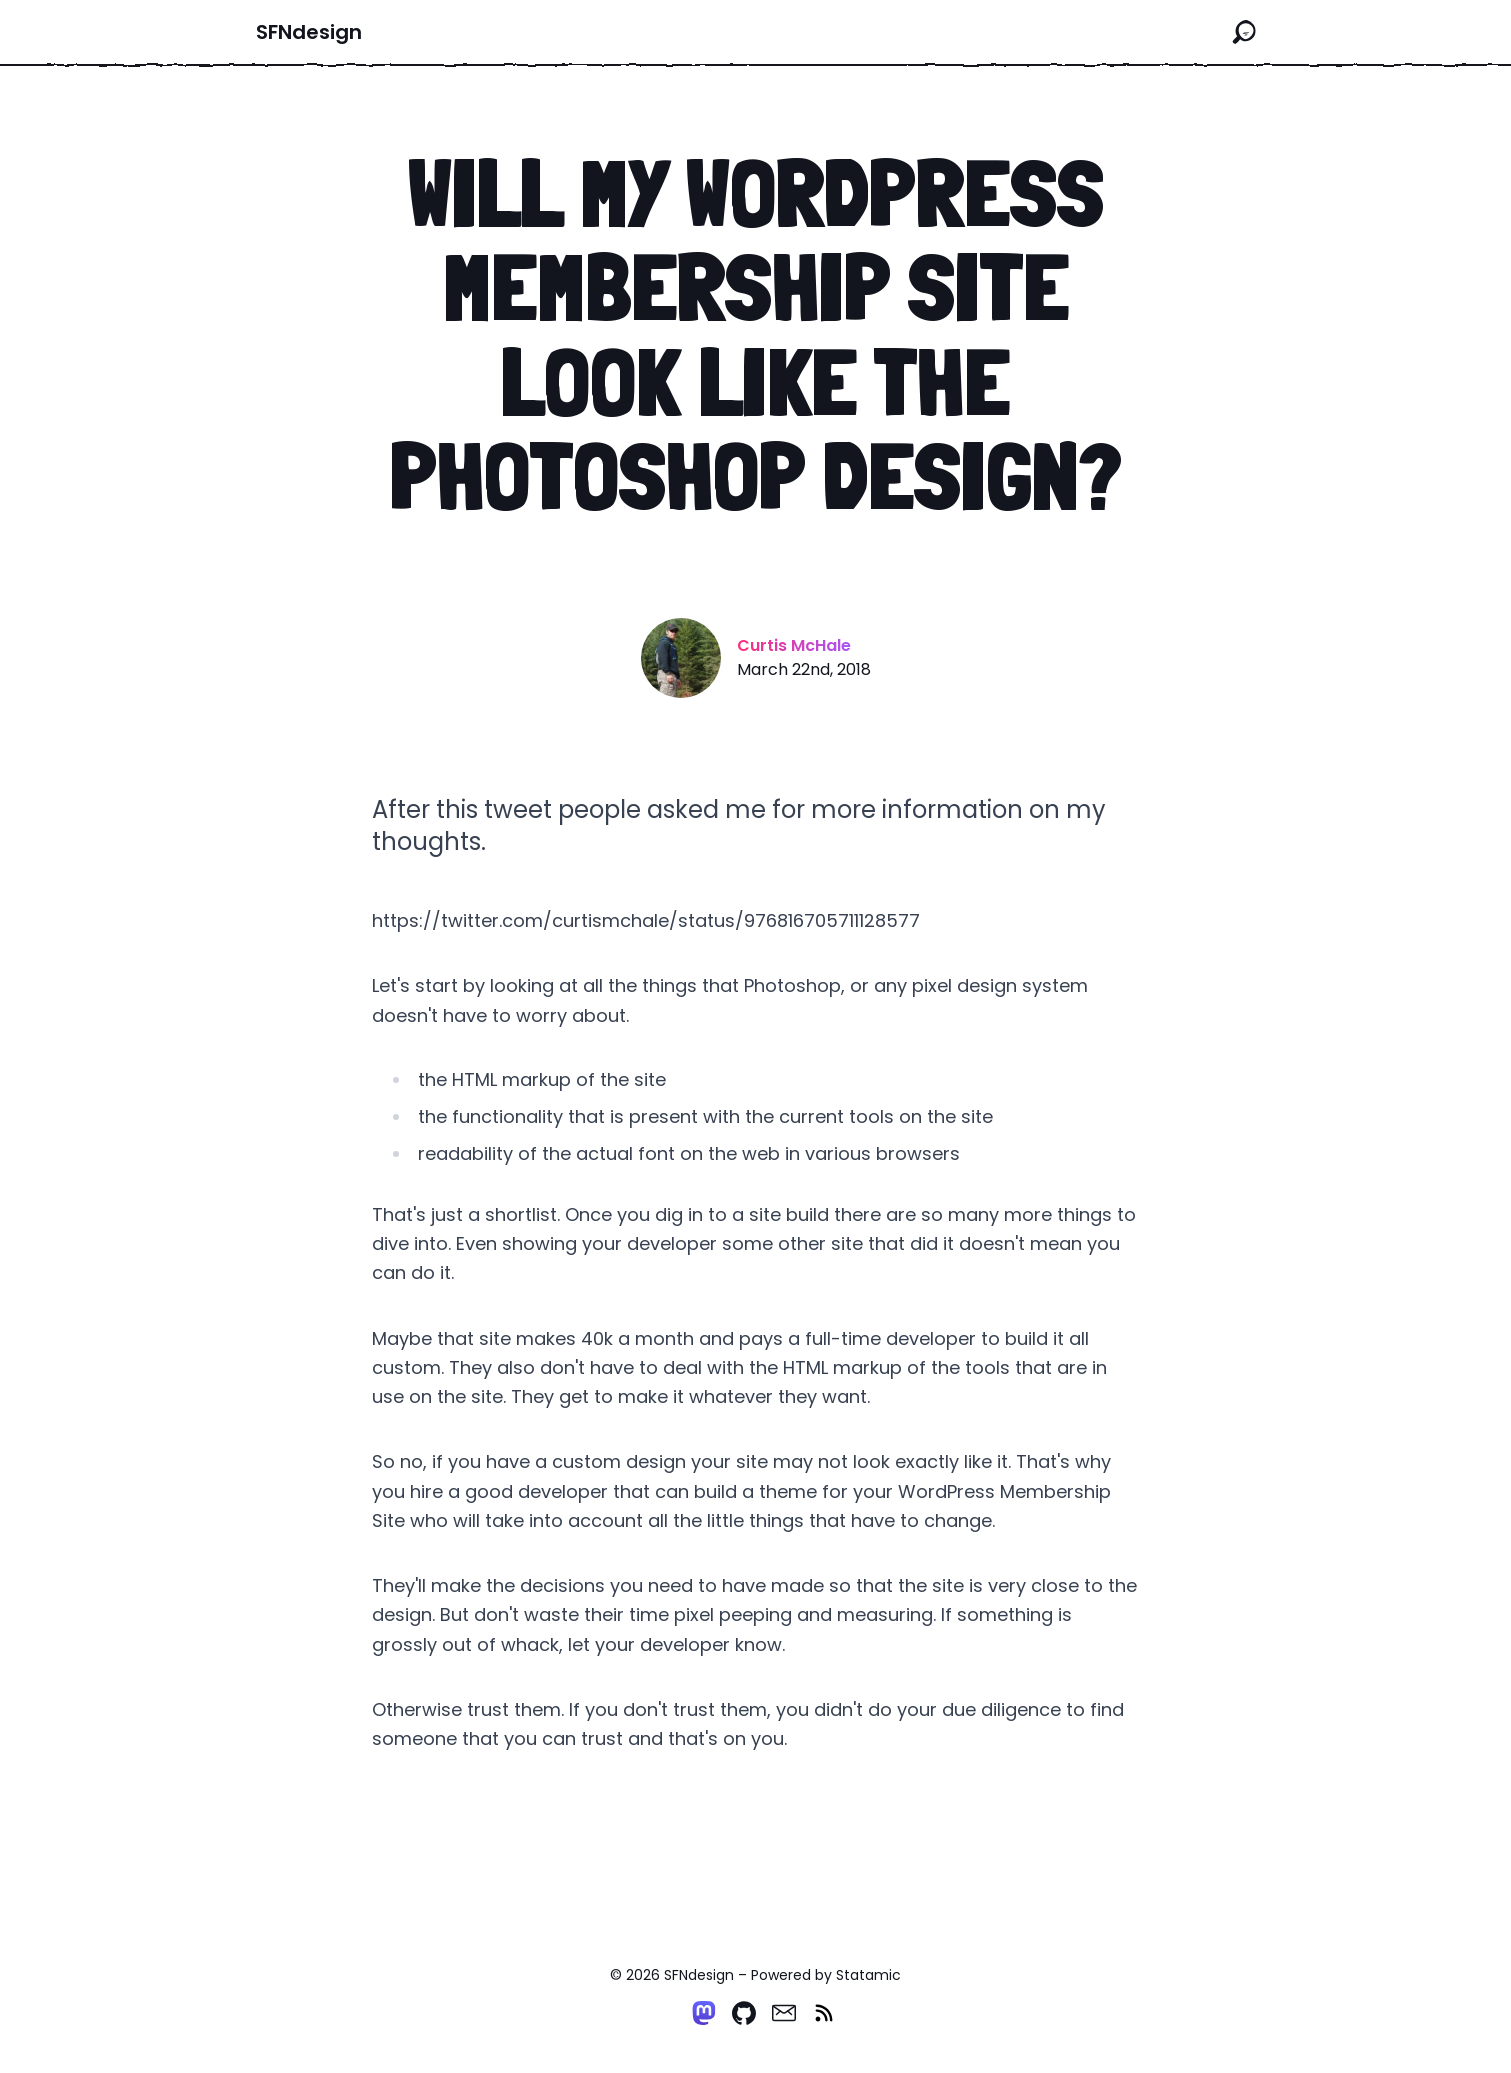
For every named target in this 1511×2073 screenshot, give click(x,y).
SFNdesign (309, 32)
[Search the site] (1244, 32)
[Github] (744, 2013)
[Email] (784, 2013)
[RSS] (824, 2013)
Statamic (868, 1975)
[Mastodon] (704, 2013)
